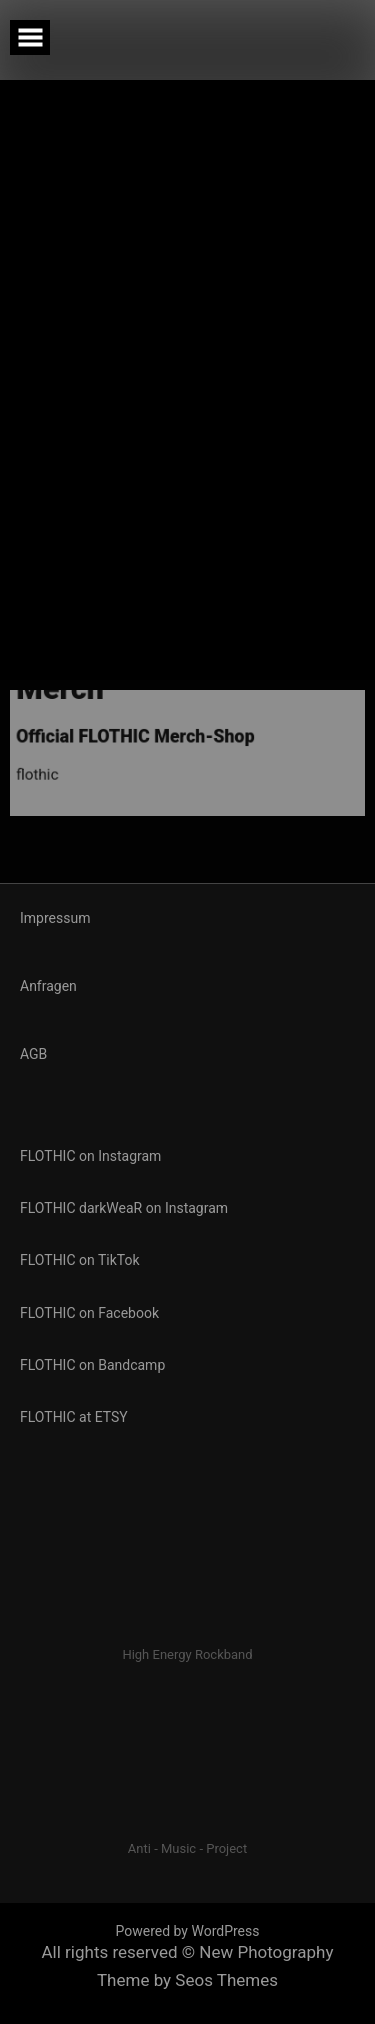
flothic (29, 749)
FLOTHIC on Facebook (89, 1313)
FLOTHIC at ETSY (74, 1417)
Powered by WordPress (188, 1931)
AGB (33, 1054)
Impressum (55, 918)
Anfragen (48, 986)
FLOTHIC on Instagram (90, 1156)
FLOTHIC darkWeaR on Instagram (124, 1208)
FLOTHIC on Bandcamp (92, 1365)
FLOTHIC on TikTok (80, 1260)
